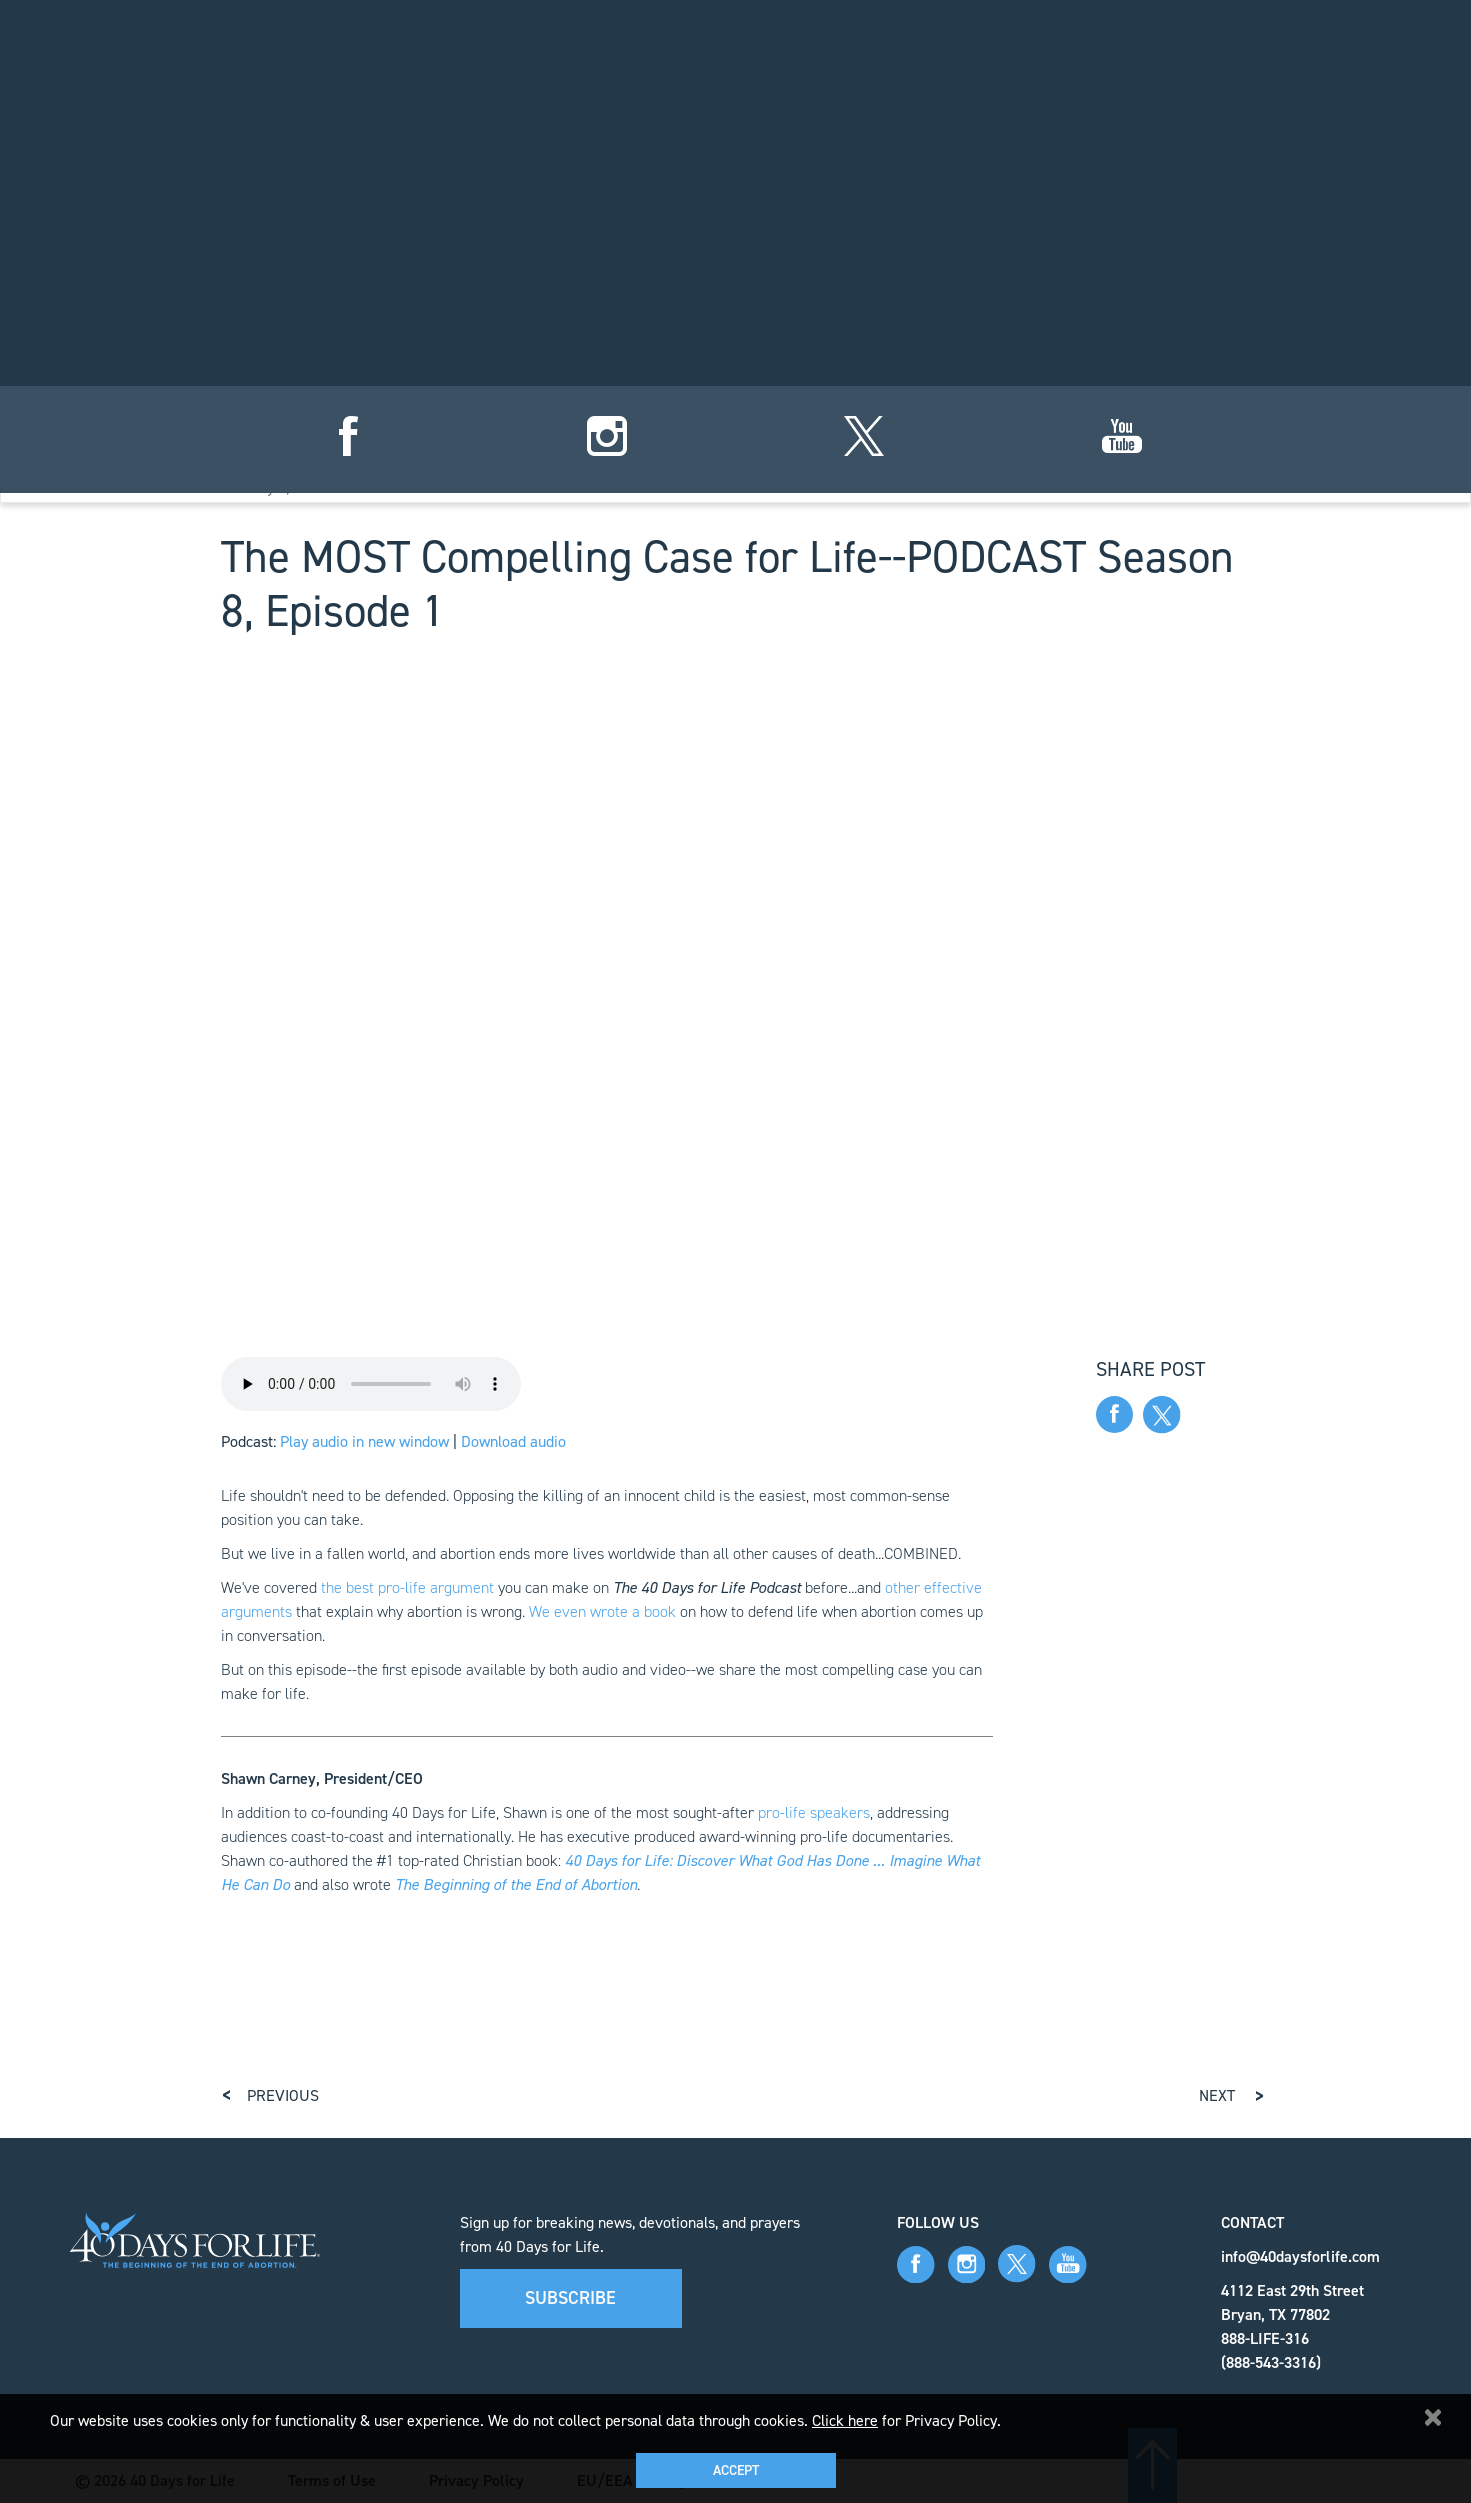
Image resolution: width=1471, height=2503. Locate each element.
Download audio (513, 1441)
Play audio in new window (364, 1441)
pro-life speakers (814, 1812)
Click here (845, 2420)
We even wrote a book (602, 1611)
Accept (736, 2470)
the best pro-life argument (407, 1587)
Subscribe (570, 2298)
